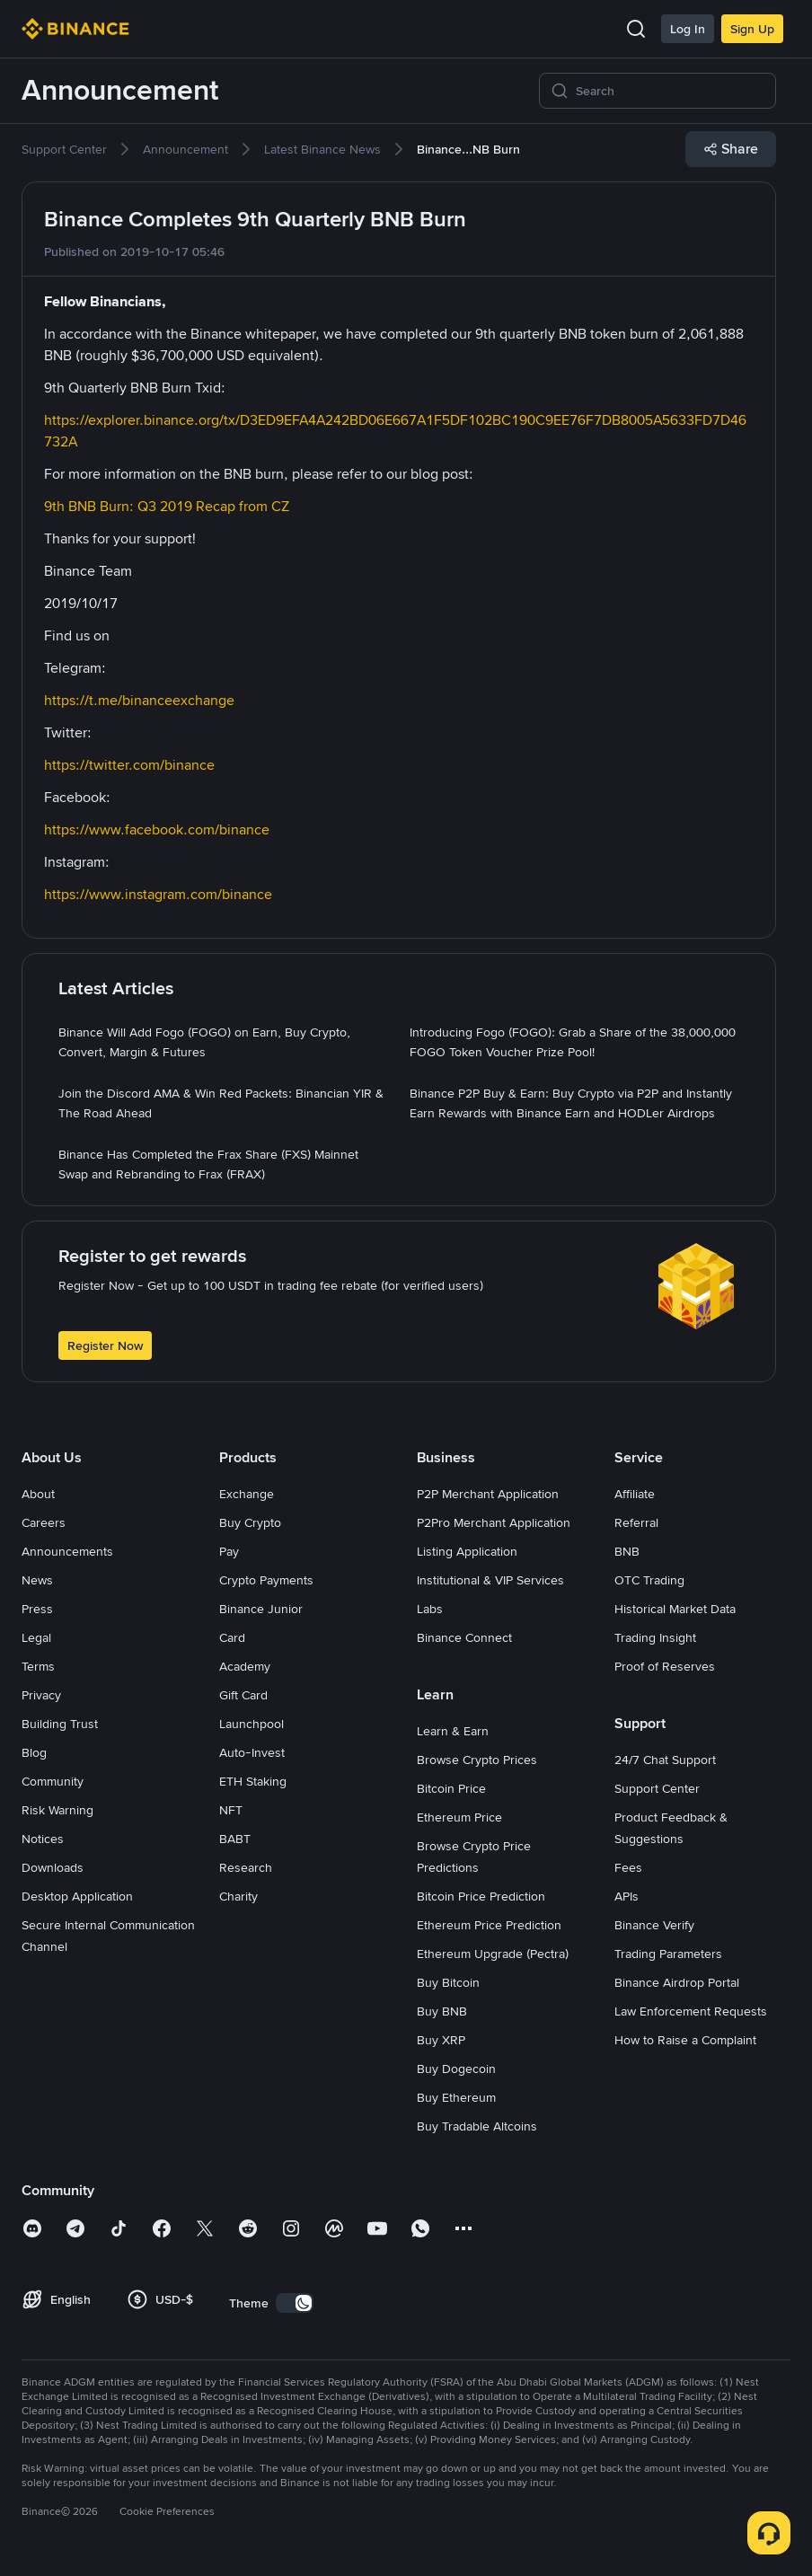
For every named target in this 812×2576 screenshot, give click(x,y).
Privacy (41, 1695)
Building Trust (60, 1724)
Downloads (53, 1867)
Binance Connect (464, 1637)
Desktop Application (77, 1896)
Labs (430, 1609)
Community (53, 1781)
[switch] (294, 2303)
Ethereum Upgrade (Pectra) (493, 1953)
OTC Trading (649, 1580)
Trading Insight (655, 1637)
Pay (229, 1551)
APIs (626, 1896)
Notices (43, 1839)
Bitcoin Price (451, 1788)
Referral (636, 1522)
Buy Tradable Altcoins (477, 2126)
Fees (628, 1867)
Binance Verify (654, 1925)
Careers (44, 1522)
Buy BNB (442, 2011)
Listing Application (467, 1551)
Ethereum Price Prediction (489, 1925)
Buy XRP (441, 2040)
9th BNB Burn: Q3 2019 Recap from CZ (166, 506)
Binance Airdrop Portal (676, 1982)
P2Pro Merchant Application (493, 1522)
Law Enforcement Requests (690, 2011)
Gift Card (243, 1695)
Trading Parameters (668, 1953)
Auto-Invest (252, 1752)
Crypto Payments (266, 1580)
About (38, 1494)
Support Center (657, 1788)
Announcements (67, 1551)
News (37, 1580)
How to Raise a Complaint (685, 2040)
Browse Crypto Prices (477, 1759)
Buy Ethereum (456, 2097)
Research (245, 1867)
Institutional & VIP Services (490, 1580)
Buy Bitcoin (448, 1982)
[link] (64, 149)
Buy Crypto (250, 1522)
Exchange (246, 1494)
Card (232, 1637)
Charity (238, 1896)
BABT (235, 1839)
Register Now (105, 1345)
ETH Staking (253, 1781)
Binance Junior (261, 1609)
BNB (627, 1551)
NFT (231, 1810)
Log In (687, 29)
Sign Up (752, 29)
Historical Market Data (675, 1609)
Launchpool (251, 1724)
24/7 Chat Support (665, 1759)
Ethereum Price (459, 1817)
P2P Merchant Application (488, 1494)
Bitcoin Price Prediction (481, 1896)
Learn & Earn (453, 1731)
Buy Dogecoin (456, 2068)
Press (37, 1609)
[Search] (670, 91)
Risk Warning (57, 1810)
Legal (36, 1637)
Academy (244, 1666)
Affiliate (634, 1494)
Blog (34, 1752)
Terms (38, 1666)
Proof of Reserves (664, 1666)
